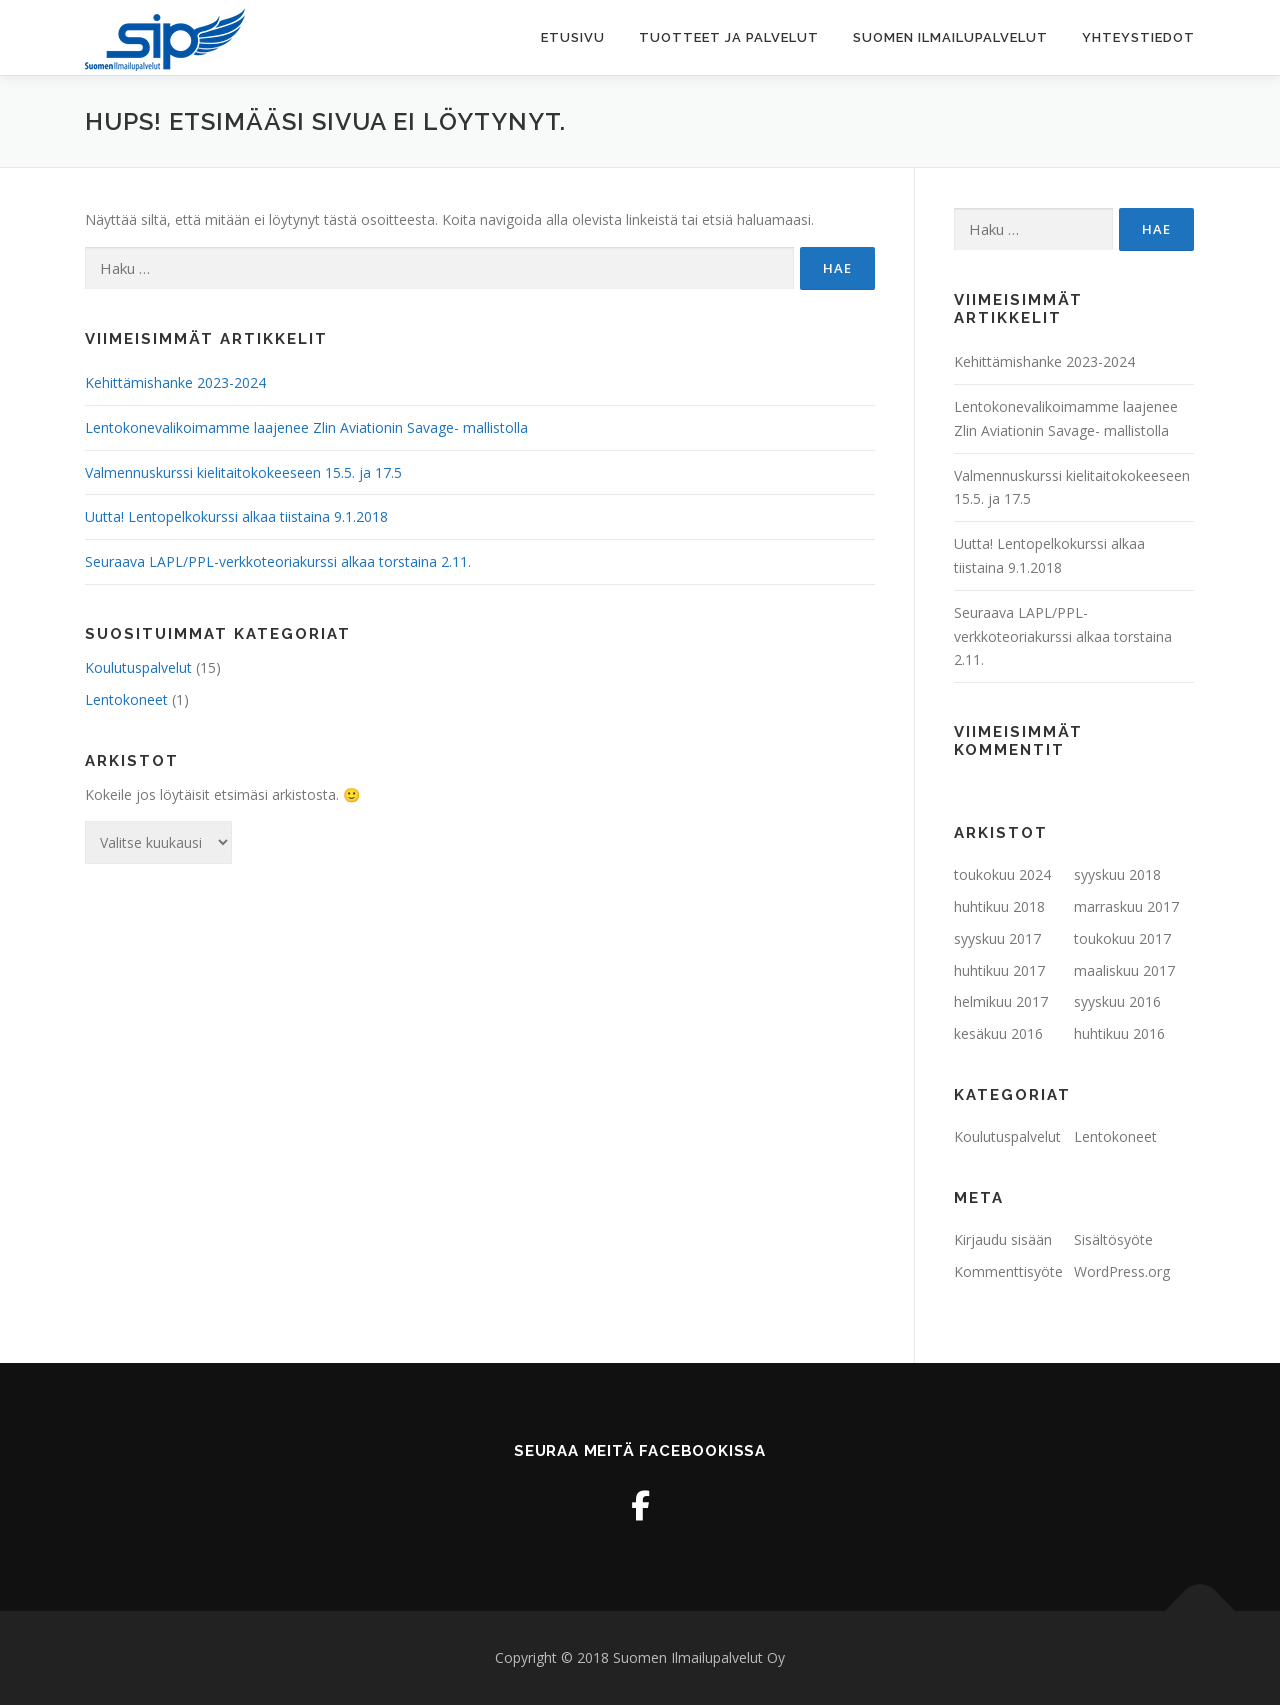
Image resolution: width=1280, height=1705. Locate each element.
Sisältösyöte (1113, 1239)
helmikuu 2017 (1001, 1001)
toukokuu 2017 (1122, 938)
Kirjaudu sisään (1003, 1239)
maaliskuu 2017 (1124, 970)
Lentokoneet (126, 699)
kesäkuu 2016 (998, 1033)
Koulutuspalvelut (138, 667)
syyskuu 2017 (997, 938)
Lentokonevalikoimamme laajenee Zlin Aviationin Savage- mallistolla (306, 427)
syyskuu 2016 (1117, 1001)
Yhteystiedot (1138, 37)
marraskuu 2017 (1126, 906)
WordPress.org (1122, 1271)
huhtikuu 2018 (999, 906)
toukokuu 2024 (1002, 874)
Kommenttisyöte (1008, 1271)
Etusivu (573, 37)
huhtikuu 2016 (1119, 1033)
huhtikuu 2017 (999, 970)
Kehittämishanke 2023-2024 (175, 382)
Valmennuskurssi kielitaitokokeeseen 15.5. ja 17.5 (243, 472)
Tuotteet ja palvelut (729, 37)
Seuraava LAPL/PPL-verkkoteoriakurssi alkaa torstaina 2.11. (278, 561)
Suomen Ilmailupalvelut (950, 37)
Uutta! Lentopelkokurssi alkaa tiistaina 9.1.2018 (236, 516)
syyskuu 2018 (1117, 874)
